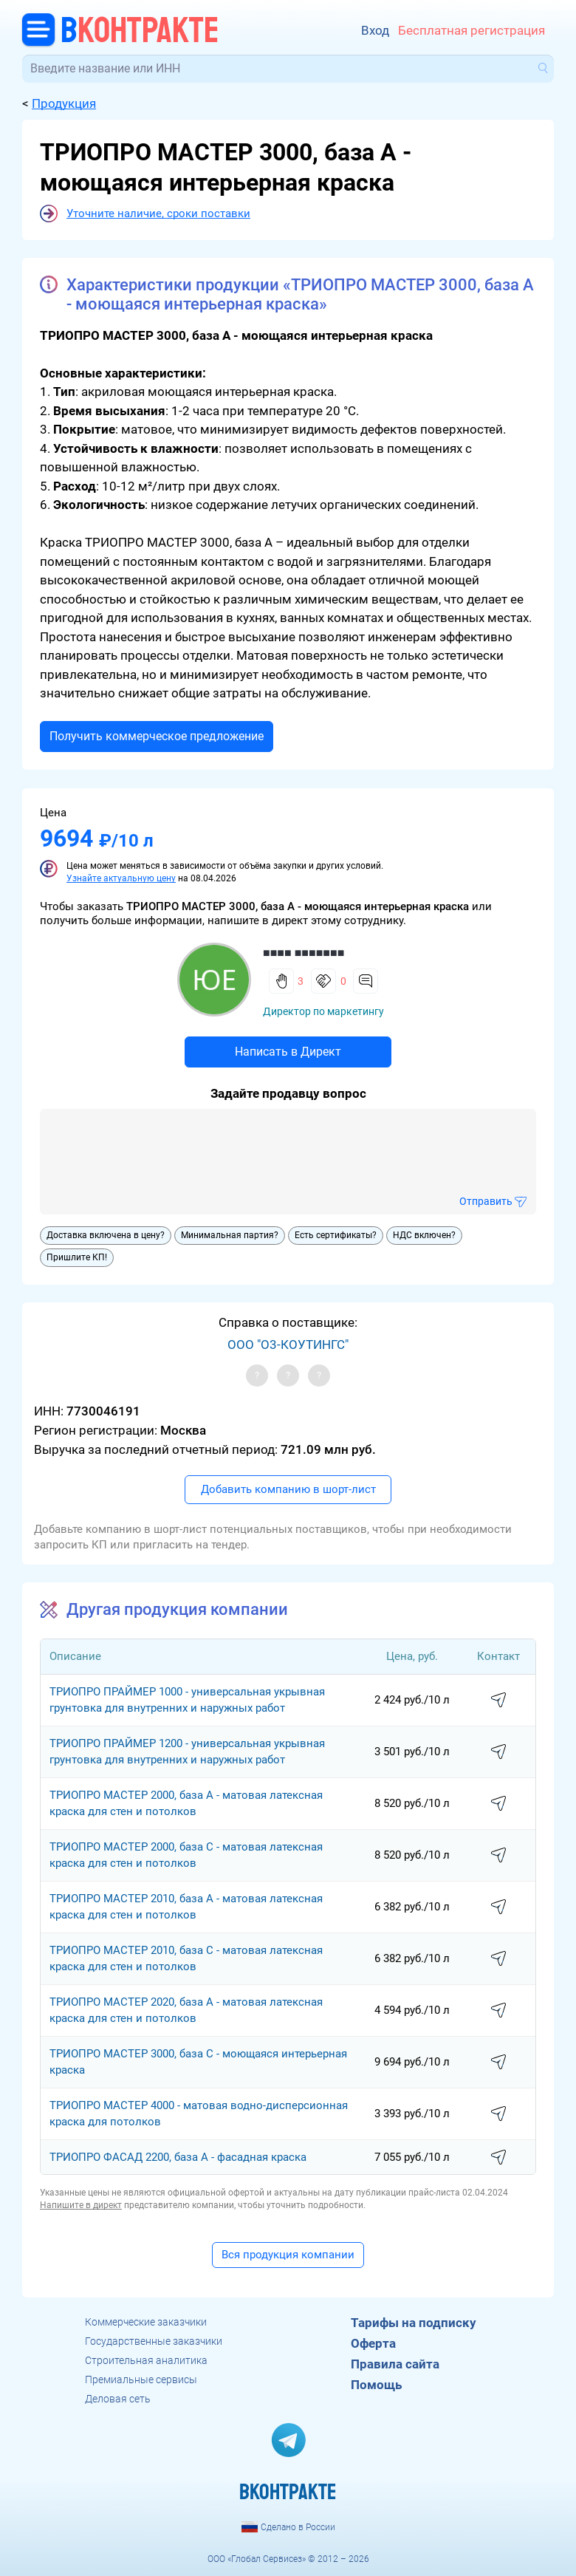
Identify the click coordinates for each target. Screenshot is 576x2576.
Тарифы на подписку (413, 2322)
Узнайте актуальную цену (121, 878)
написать (498, 1700)
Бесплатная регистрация (471, 31)
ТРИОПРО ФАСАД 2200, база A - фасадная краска (177, 2157)
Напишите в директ (81, 2205)
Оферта (373, 2343)
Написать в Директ (288, 1052)
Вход (375, 31)
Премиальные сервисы (141, 2379)
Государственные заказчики (153, 2341)
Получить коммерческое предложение (156, 736)
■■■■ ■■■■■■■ (303, 953)
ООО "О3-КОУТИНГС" (288, 1344)
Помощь (376, 2384)
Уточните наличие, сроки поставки (158, 213)
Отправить (485, 1201)
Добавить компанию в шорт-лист (288, 1489)
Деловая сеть (118, 2399)
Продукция (64, 103)
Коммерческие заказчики (146, 2322)
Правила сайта (395, 2364)
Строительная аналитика (146, 2360)
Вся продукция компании (288, 2254)
